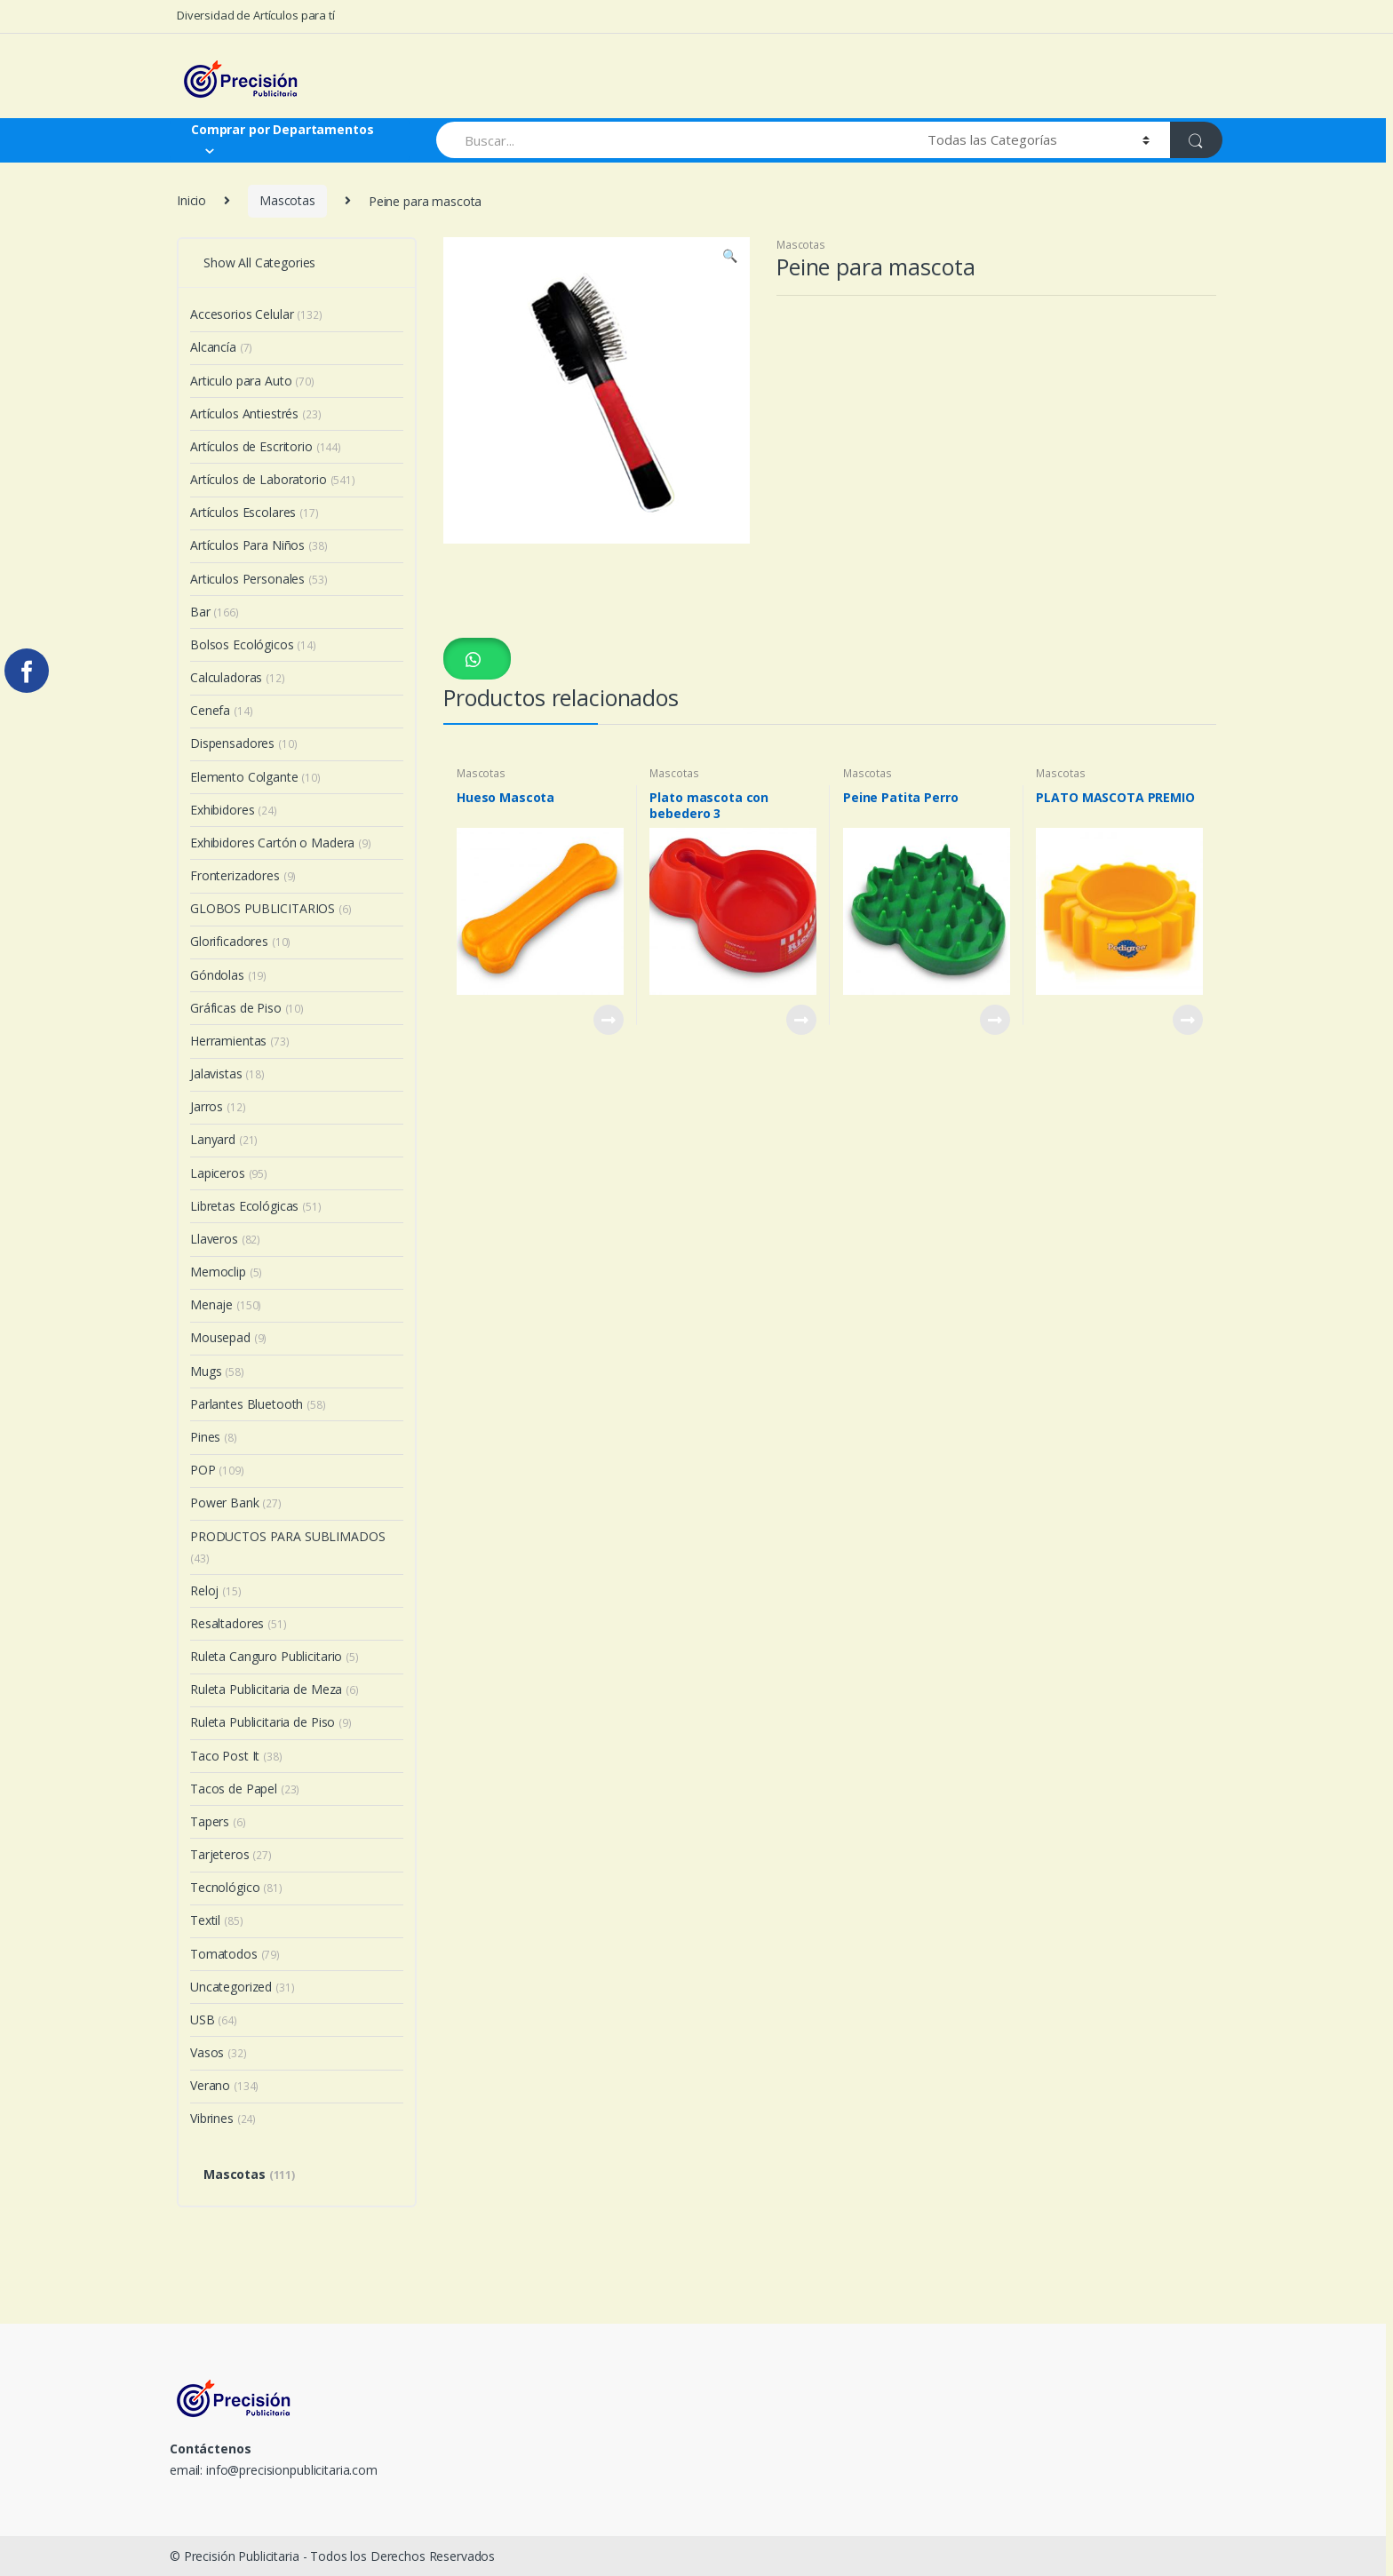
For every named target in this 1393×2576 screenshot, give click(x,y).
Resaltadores (238, 1623)
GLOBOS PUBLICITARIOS (271, 908)
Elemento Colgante (255, 776)
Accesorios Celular (256, 314)
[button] (477, 657)
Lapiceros (228, 1173)
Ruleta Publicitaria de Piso (271, 1721)
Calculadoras (237, 677)
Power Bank (236, 1502)
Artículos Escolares (254, 512)
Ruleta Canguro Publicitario (274, 1656)
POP (217, 1469)
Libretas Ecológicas (256, 1205)
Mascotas (287, 200)
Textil (216, 1920)
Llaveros (225, 1238)
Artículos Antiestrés (256, 413)
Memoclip (226, 1271)
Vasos (218, 2052)
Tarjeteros (231, 1854)
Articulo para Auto (252, 380)
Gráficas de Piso (247, 1007)
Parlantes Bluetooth (258, 1403)
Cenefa (221, 710)
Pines (213, 1436)
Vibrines (223, 2118)
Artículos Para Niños (259, 545)
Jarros (217, 1106)
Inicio (191, 200)
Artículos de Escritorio (265, 446)
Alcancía (221, 346)
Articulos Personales (259, 578)
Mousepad (228, 1337)
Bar (214, 611)
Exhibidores (233, 809)
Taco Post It (236, 1755)
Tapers (218, 1821)
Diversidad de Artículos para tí (256, 15)
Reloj (216, 1590)
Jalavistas (227, 1073)
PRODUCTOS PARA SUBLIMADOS (288, 1547)
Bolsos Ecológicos (253, 644)
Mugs (217, 1371)
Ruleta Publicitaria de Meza (274, 1689)
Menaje (225, 1304)
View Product (608, 1020)
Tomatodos (235, 1953)
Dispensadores (244, 743)
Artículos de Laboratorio (272, 479)
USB (213, 2019)
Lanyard (224, 1139)
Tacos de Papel (244, 1788)
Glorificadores (240, 941)
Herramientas (240, 1040)
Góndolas (228, 974)
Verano (224, 2085)
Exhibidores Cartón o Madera (280, 842)
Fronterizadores (243, 875)
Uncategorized (242, 1986)
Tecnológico (236, 1887)
